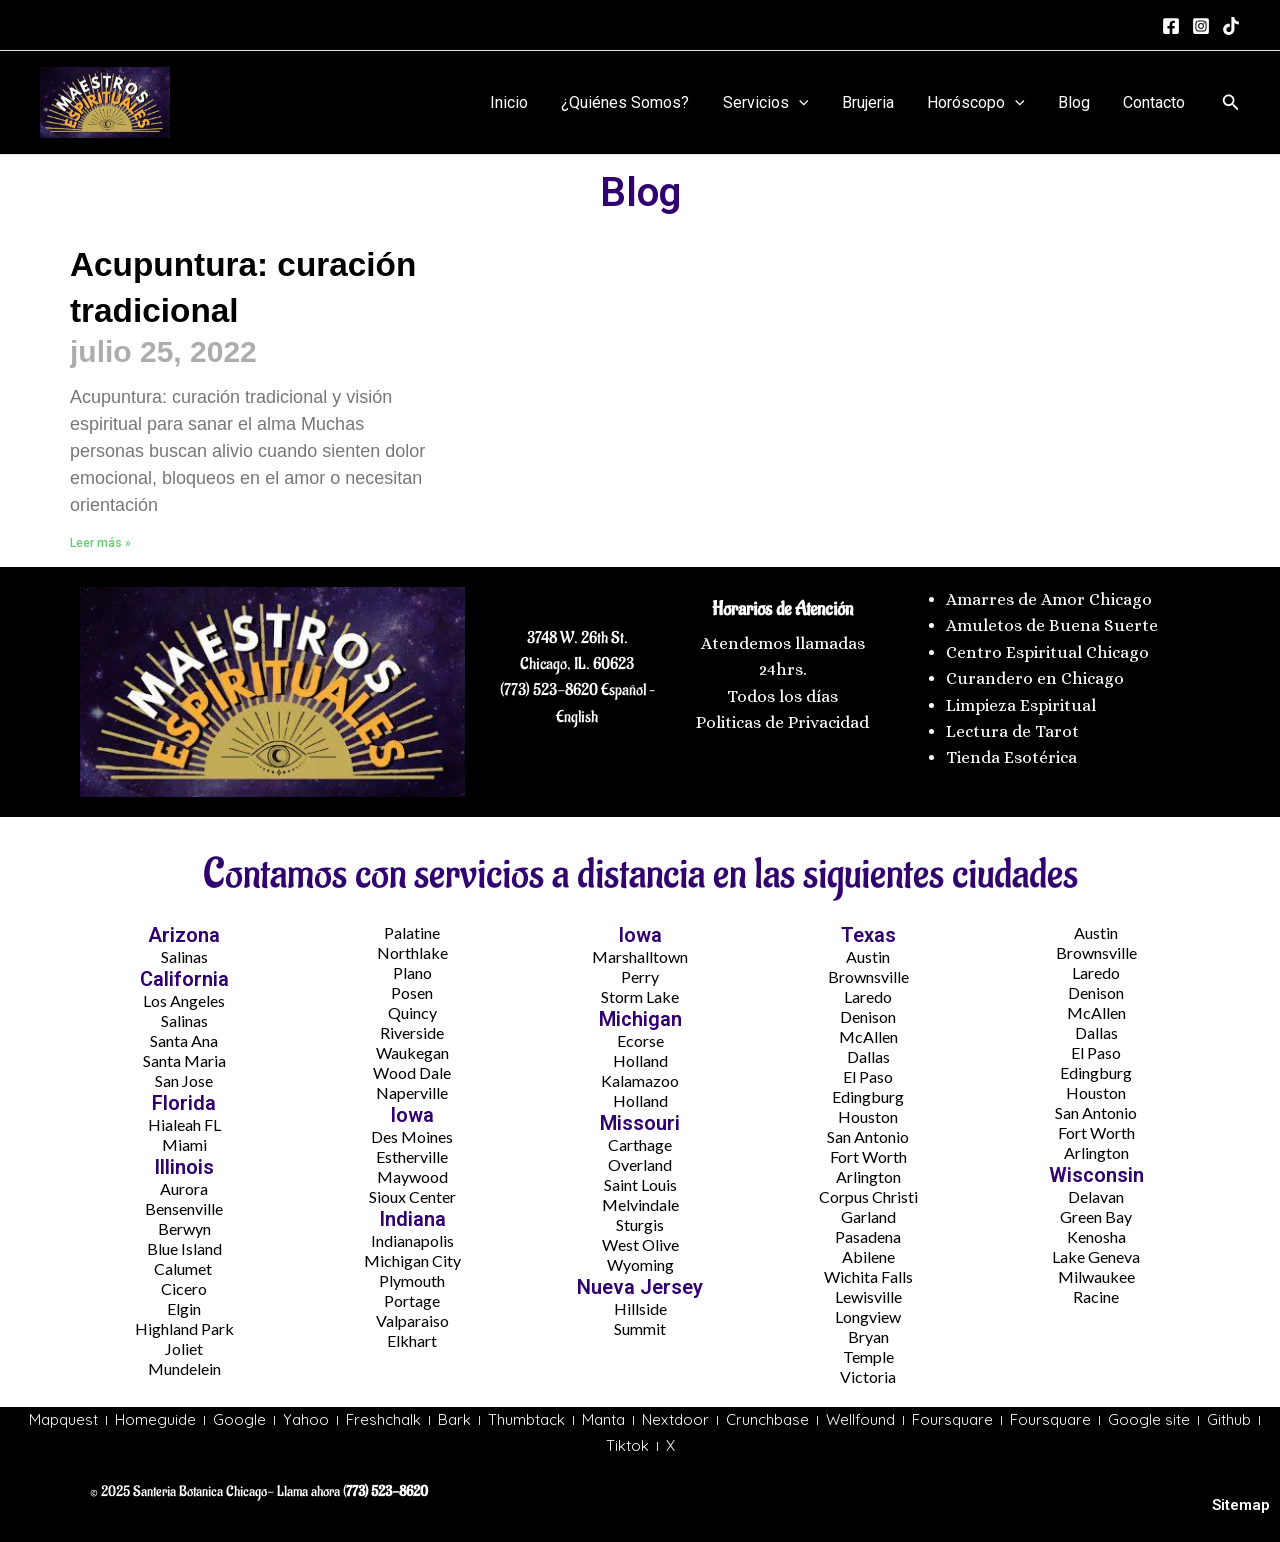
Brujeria (872, 102)
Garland (868, 1216)
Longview (868, 1316)
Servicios (772, 103)
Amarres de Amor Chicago (1049, 599)
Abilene (868, 1256)
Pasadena (868, 1236)
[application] (805, 103)
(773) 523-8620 (549, 690)
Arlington (868, 1176)
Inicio (518, 102)
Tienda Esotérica (1013, 757)
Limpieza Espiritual (1021, 704)
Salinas (184, 956)
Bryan (868, 1336)
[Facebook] (1171, 26)
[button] (1231, 102)
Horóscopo (979, 103)
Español (622, 690)
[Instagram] (1201, 26)
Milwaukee (1096, 1276)
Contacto (1155, 102)
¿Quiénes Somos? (633, 102)
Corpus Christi (868, 1196)
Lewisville (868, 1296)
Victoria (868, 1376)
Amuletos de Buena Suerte (1052, 625)
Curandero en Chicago (1035, 678)
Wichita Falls (868, 1276)
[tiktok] (1231, 26)
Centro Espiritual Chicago (1047, 651)
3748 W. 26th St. (577, 637)
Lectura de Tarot (1012, 731)
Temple (868, 1356)
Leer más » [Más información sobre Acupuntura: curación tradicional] (100, 543)
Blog (1076, 102)
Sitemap (1241, 1506)
